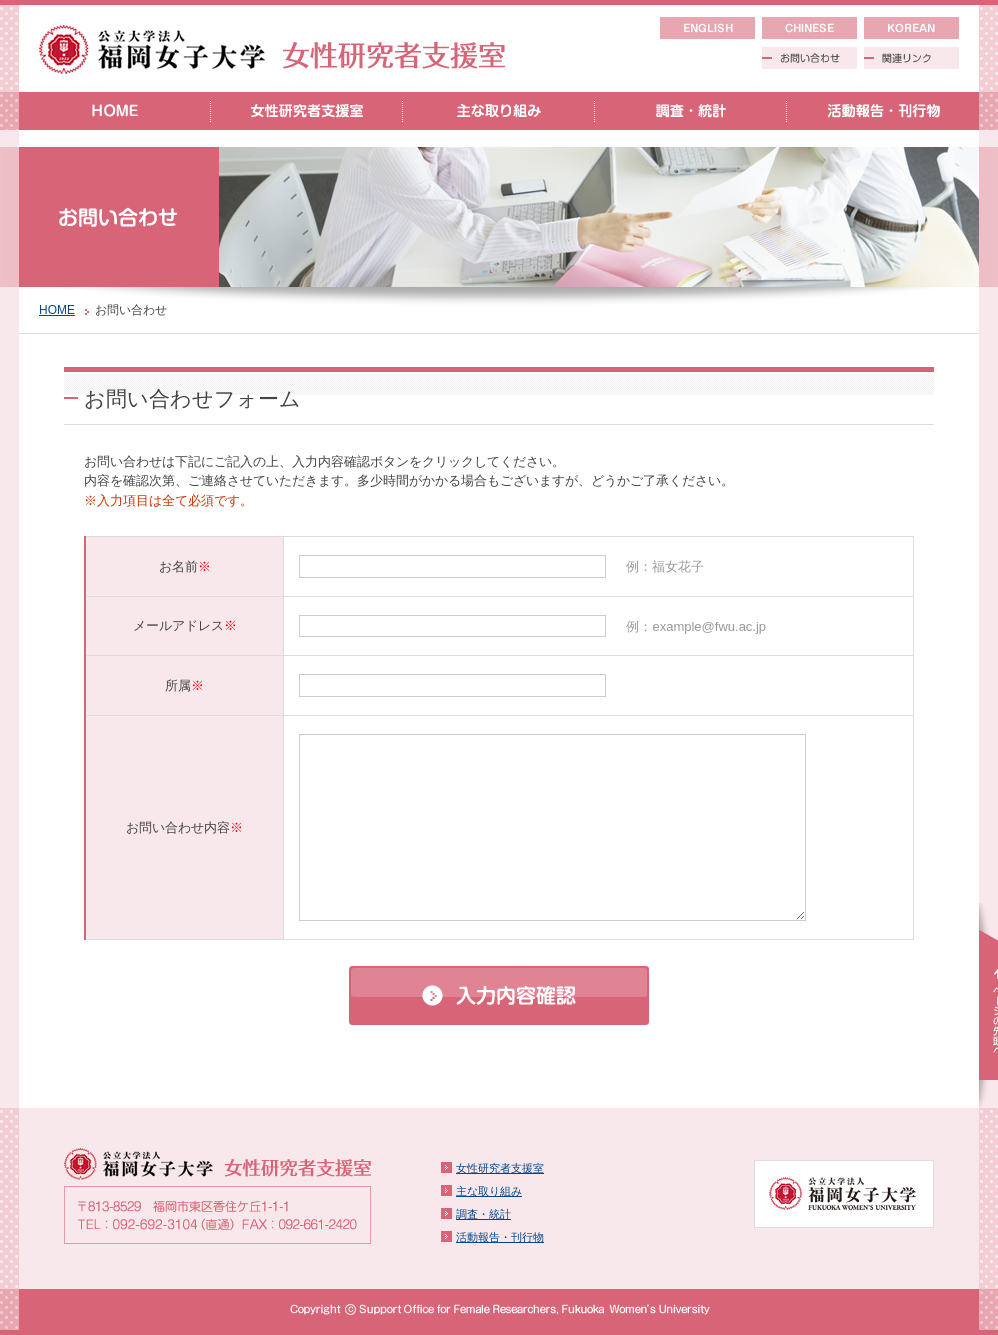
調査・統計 (483, 1214)
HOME (57, 310)
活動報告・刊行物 (500, 1237)
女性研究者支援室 (500, 1168)
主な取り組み (489, 1191)
